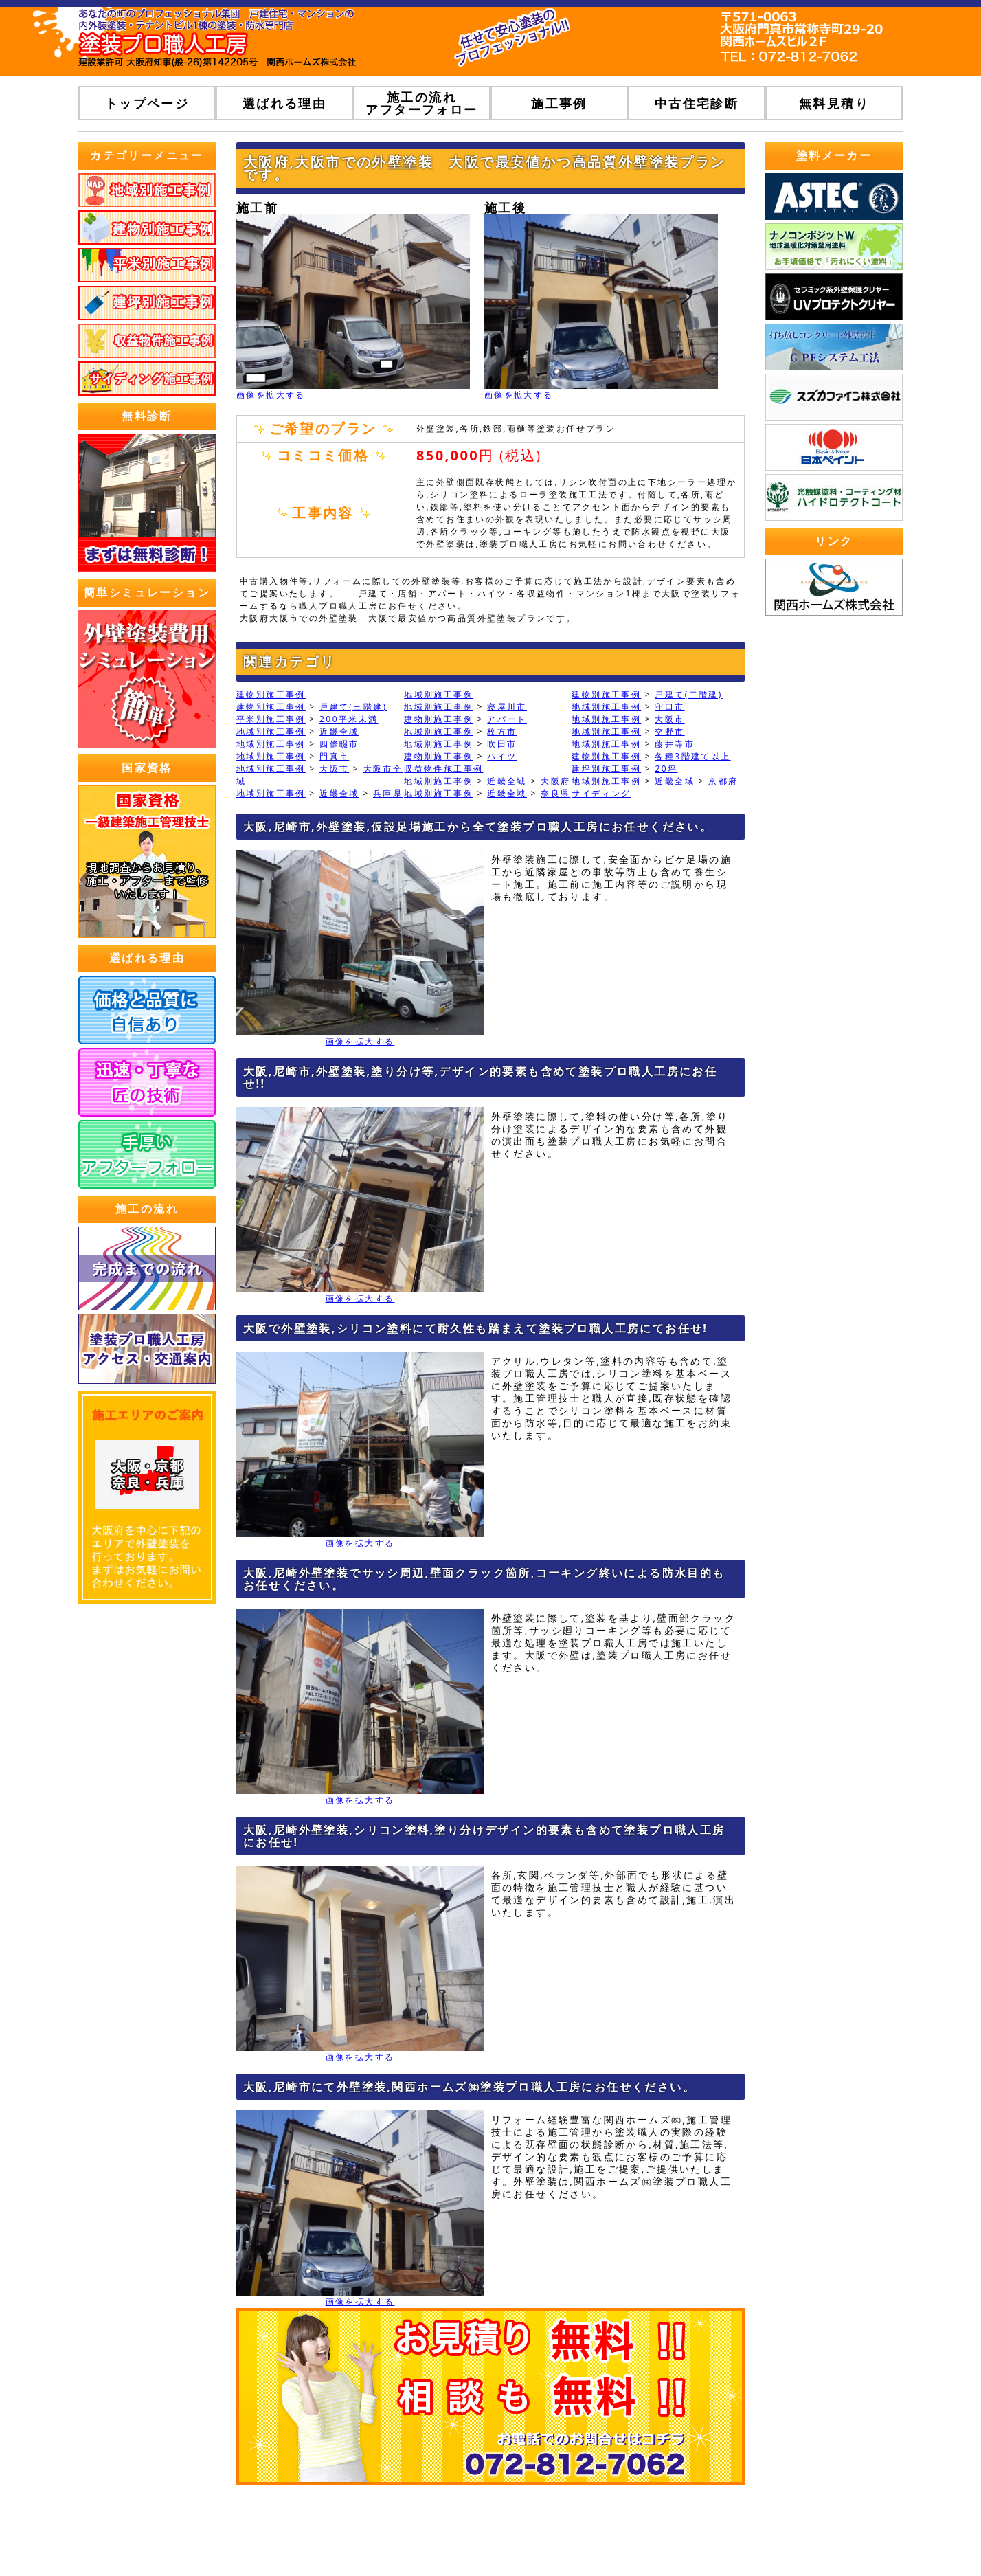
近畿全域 (339, 731)
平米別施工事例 (271, 719)
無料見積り (834, 103)
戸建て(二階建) (688, 694)
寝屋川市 (507, 707)
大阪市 (669, 719)
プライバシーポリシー (656, 2535)
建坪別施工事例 (606, 768)
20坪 (666, 768)
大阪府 (555, 781)
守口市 (669, 707)
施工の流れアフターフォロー (421, 103)
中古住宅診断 (696, 103)
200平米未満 (348, 719)
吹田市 (502, 744)
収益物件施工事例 (443, 768)
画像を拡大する (271, 395)
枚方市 (502, 731)
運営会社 (570, 2535)
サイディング (601, 793)
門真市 (334, 756)
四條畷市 (339, 744)
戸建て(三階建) (353, 707)
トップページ (147, 103)
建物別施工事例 (271, 694)
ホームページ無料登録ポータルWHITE (810, 2535)
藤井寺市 (675, 744)
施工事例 (559, 103)
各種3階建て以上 (692, 756)
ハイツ (502, 756)
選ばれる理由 (284, 103)
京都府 (723, 781)
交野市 (669, 731)
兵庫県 (388, 793)
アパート (507, 719)
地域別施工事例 (438, 694)
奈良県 (555, 793)
